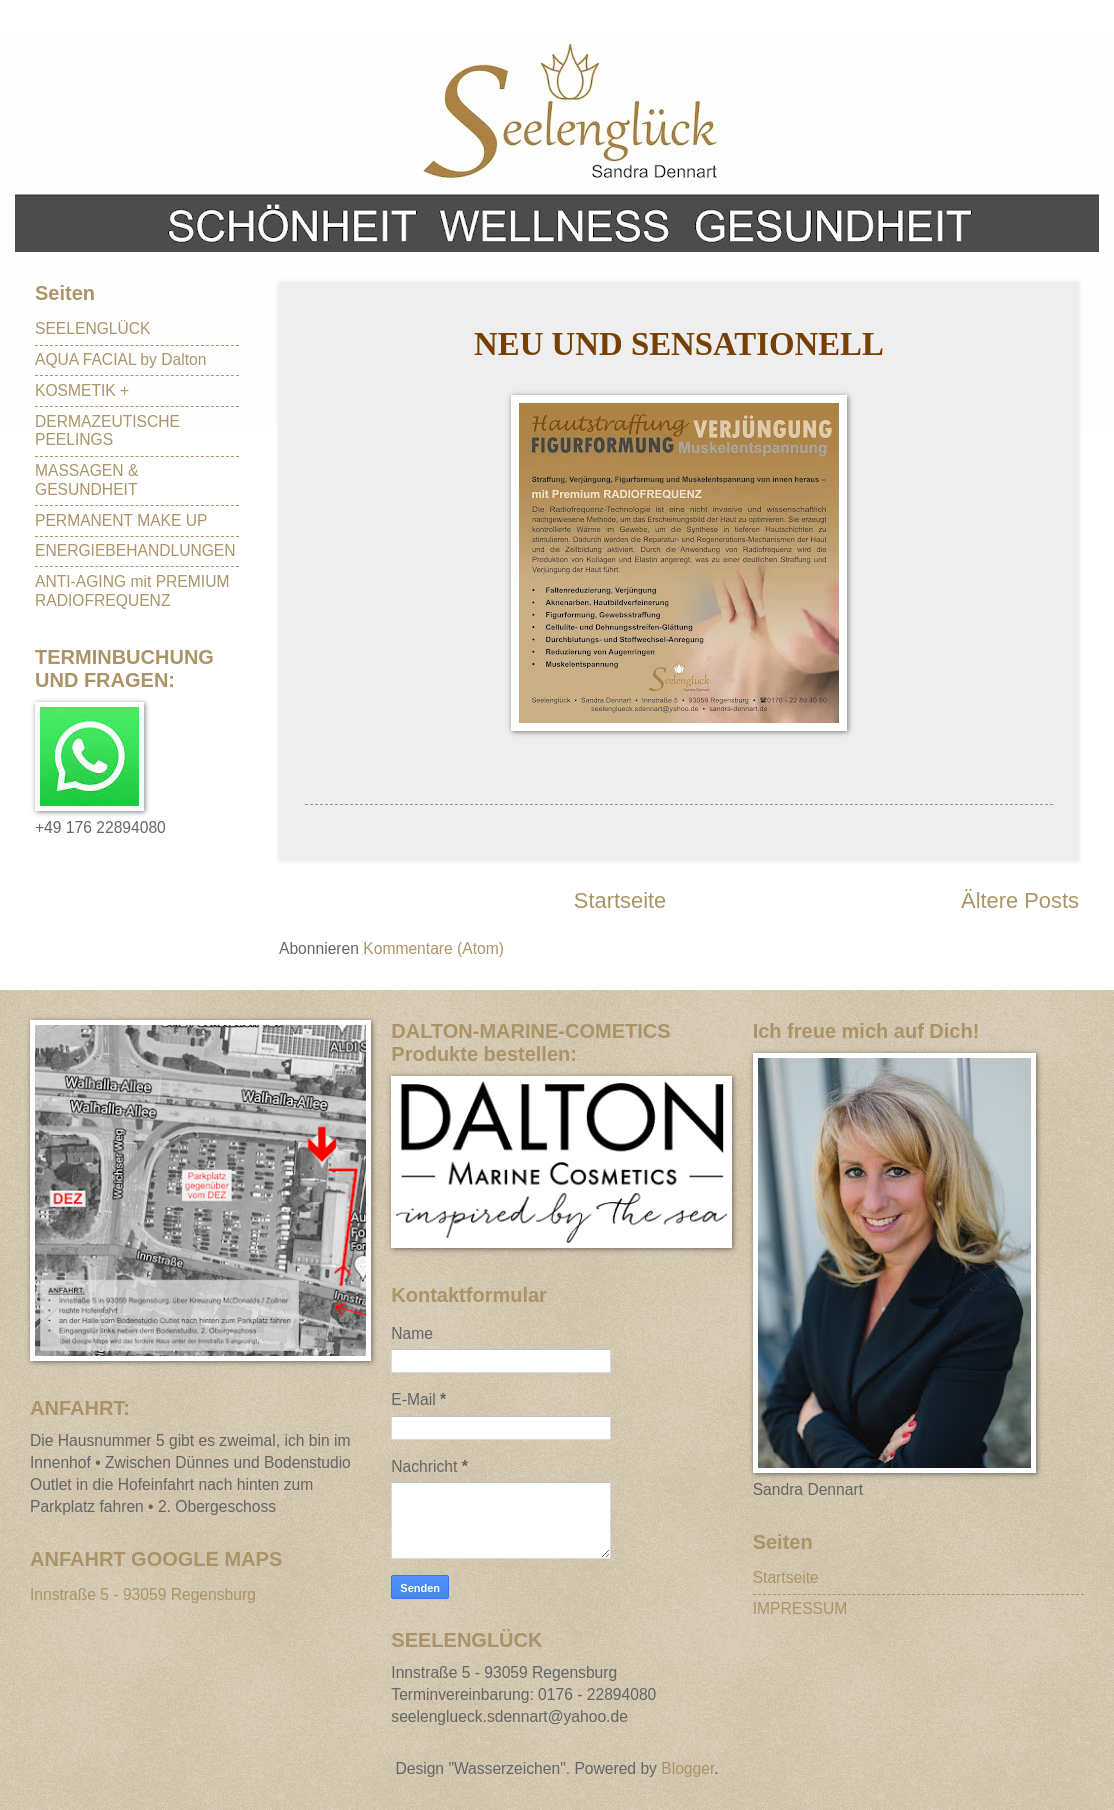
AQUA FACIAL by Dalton (120, 359)
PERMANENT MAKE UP (121, 520)
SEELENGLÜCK (93, 328)
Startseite (620, 900)
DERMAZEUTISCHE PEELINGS (107, 431)
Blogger (687, 1768)
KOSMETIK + (82, 390)
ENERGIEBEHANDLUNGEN (135, 550)
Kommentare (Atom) (433, 948)
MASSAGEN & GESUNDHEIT (86, 480)
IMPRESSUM (800, 1608)
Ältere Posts (1020, 900)
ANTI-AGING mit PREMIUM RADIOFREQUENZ (132, 591)
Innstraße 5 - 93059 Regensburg (143, 1594)
